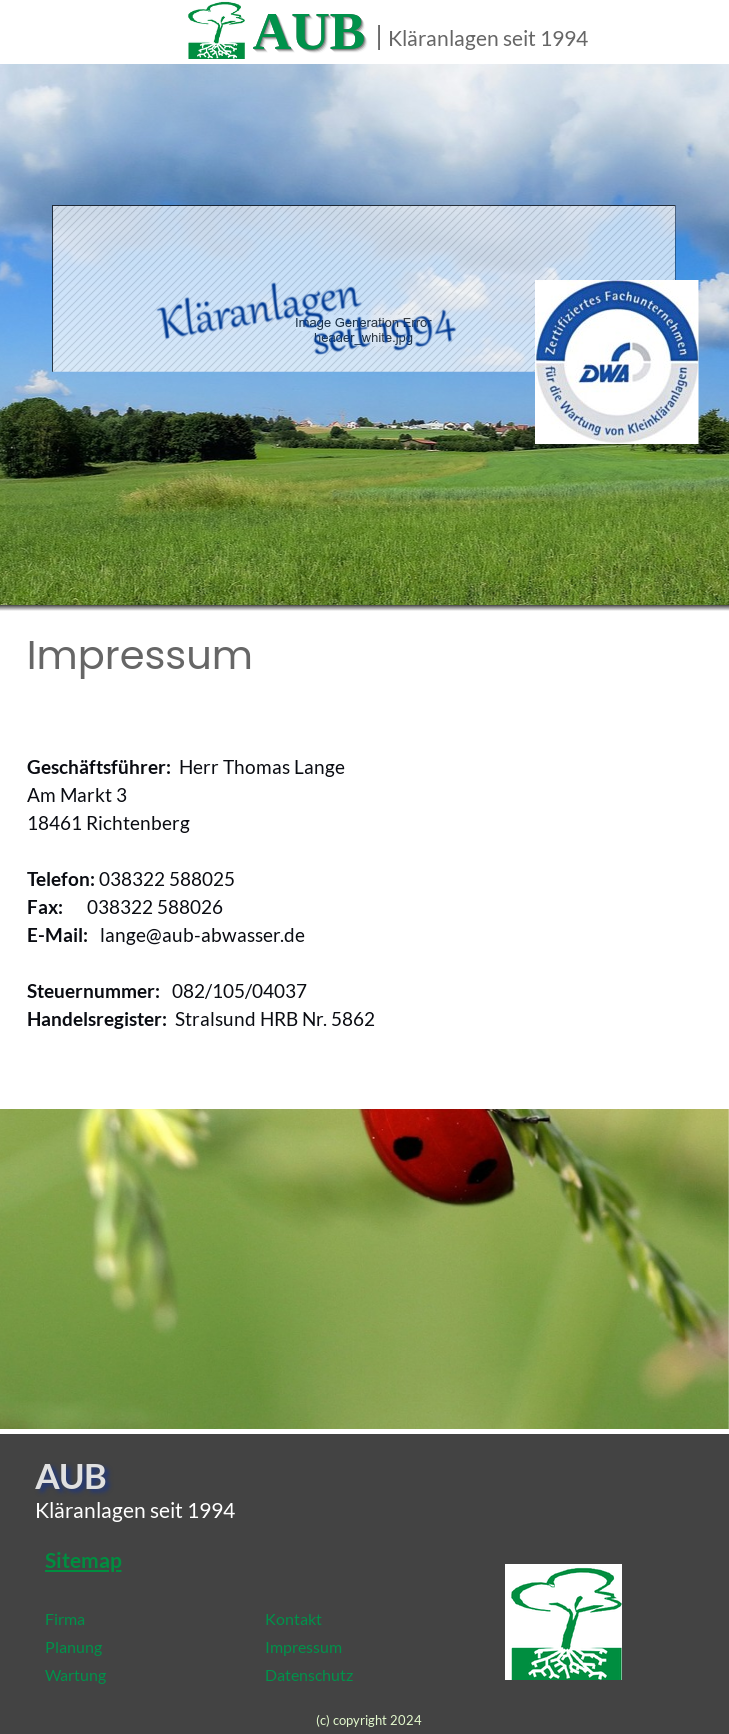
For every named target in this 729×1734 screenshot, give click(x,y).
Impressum (303, 1646)
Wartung (75, 1674)
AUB (309, 31)
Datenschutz (309, 1674)
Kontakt (293, 1618)
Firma (65, 1618)
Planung (73, 1646)
